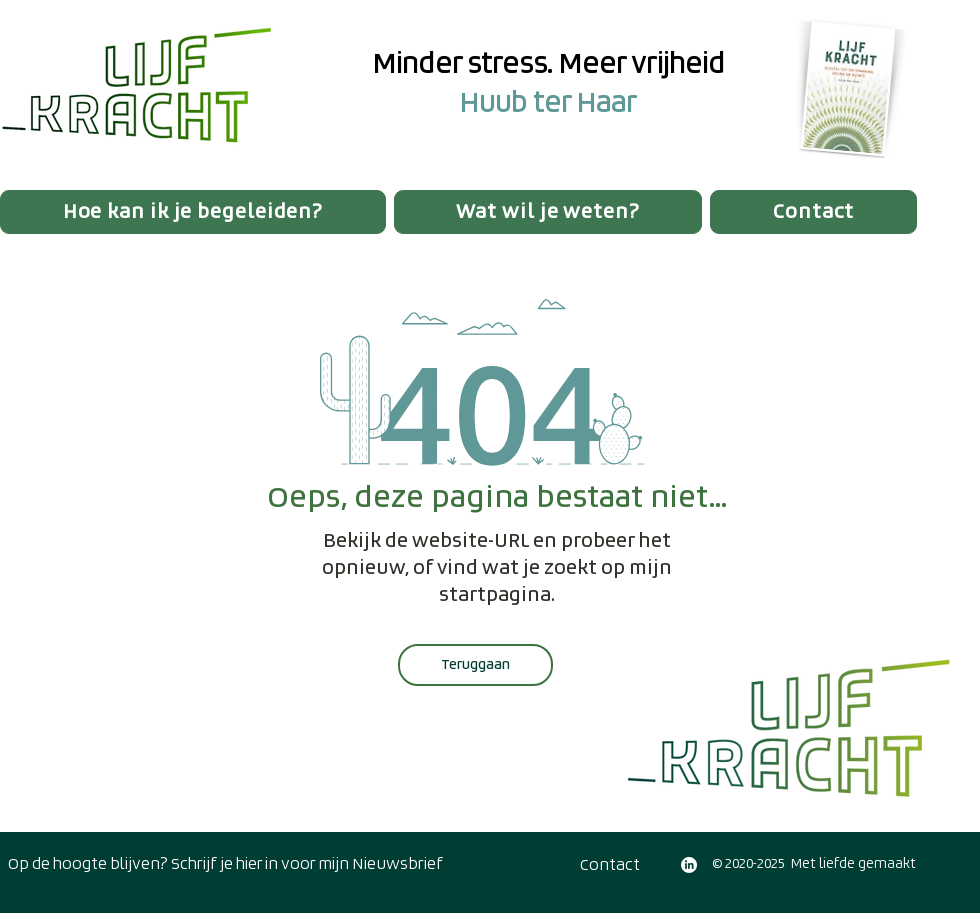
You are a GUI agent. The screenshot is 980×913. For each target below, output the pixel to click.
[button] (193, 212)
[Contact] (610, 865)
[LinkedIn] (689, 865)
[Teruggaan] (475, 665)
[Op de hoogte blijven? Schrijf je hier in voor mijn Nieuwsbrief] (225, 864)
